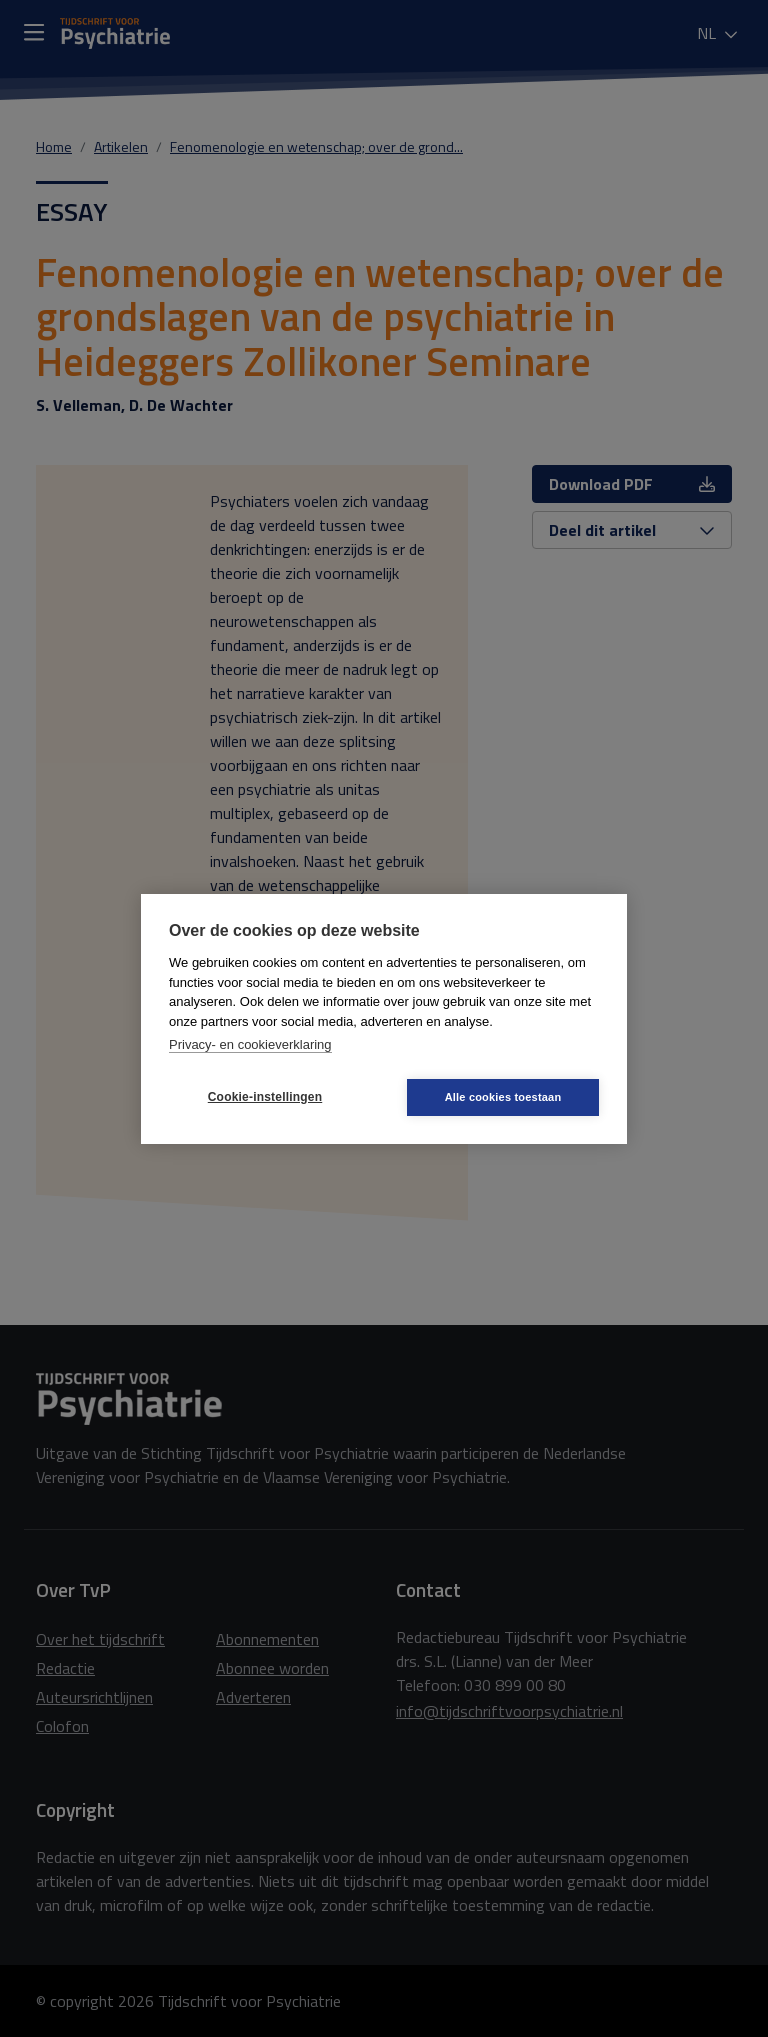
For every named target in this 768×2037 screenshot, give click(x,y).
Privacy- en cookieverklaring (250, 1044)
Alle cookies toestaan (503, 1097)
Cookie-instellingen (265, 1097)
